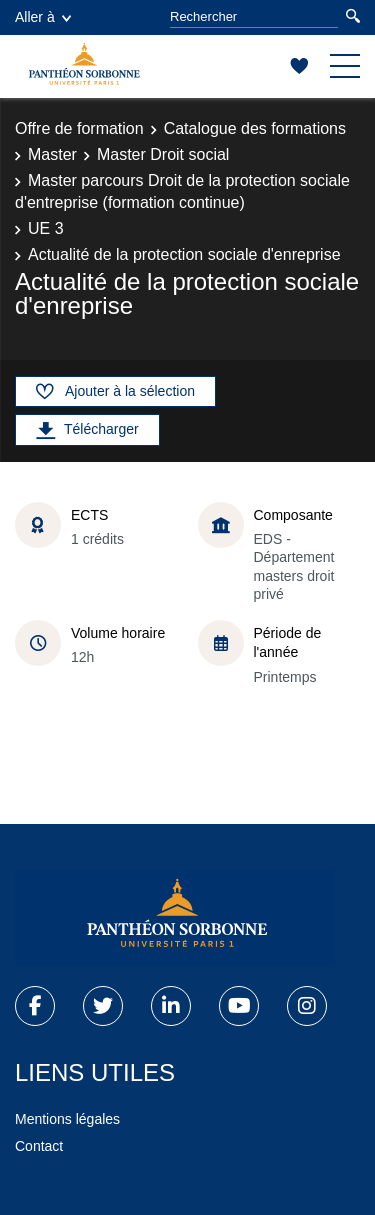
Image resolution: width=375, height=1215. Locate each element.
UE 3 (46, 228)
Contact (39, 1146)
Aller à (43, 17)
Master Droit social (163, 154)
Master (52, 154)
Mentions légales (67, 1119)
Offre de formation (79, 128)
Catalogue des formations (255, 128)
